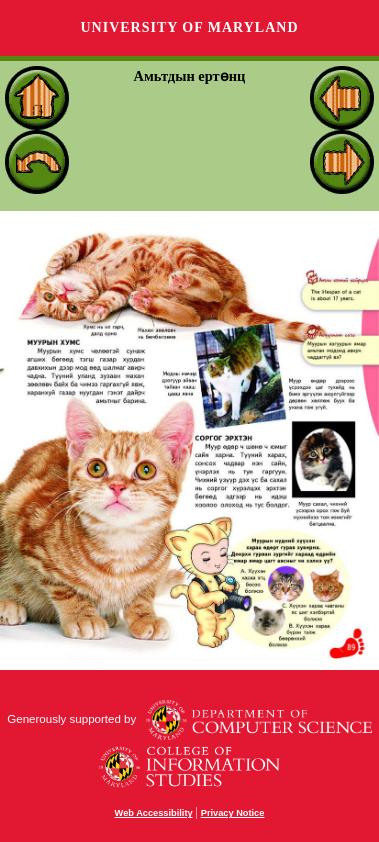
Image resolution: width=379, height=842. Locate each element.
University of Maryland (189, 27)
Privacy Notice (233, 813)
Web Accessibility (154, 813)
